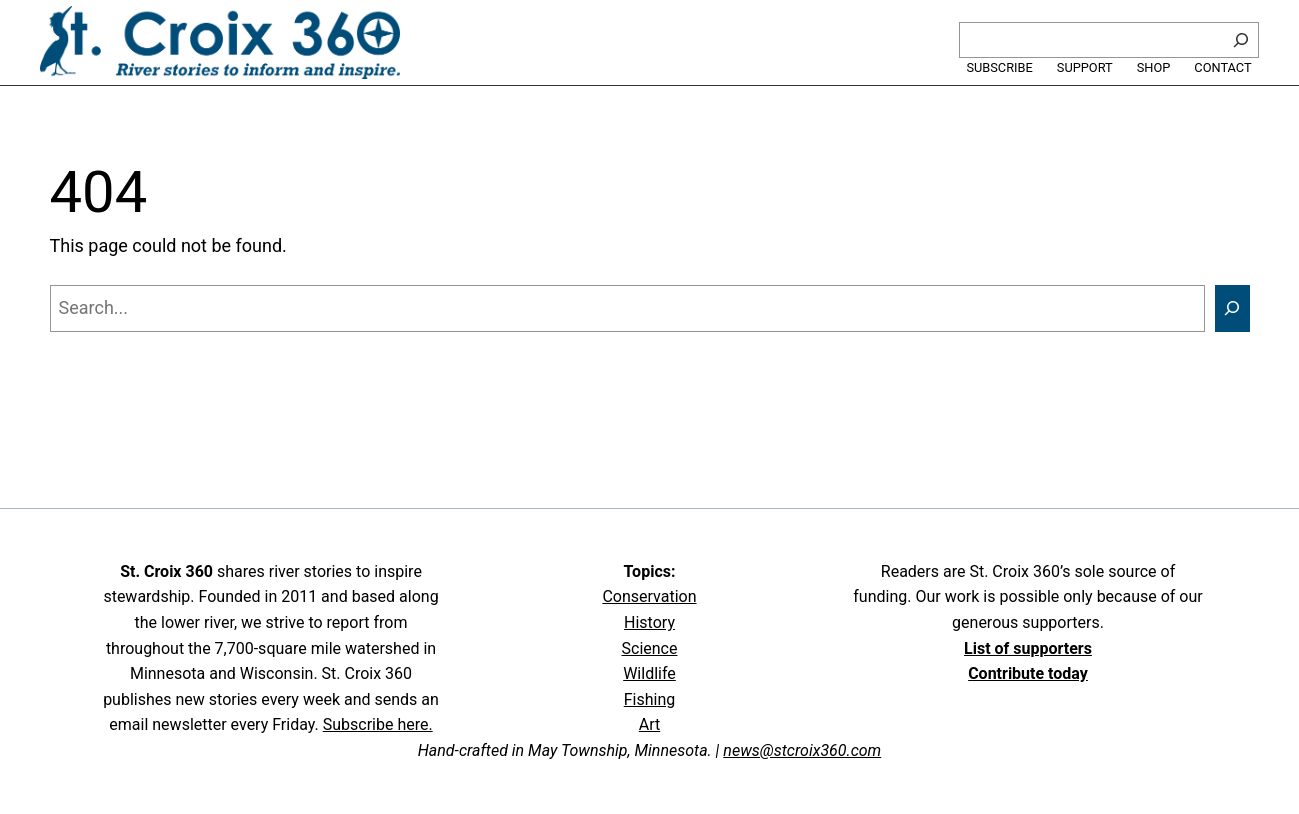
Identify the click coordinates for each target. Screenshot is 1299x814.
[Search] (1240, 40)
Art (649, 724)
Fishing (650, 699)
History (649, 622)
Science (650, 648)
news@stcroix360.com (802, 750)
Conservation (649, 596)
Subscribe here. (378, 724)
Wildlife (649, 673)
